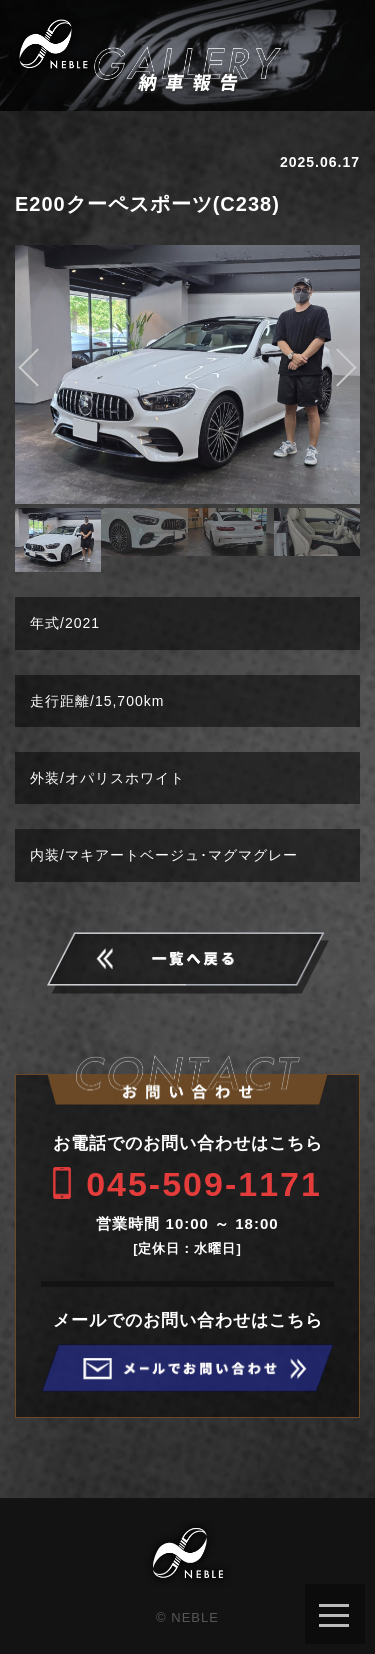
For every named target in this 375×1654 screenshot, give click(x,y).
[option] (187, 374)
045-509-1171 (204, 1184)
